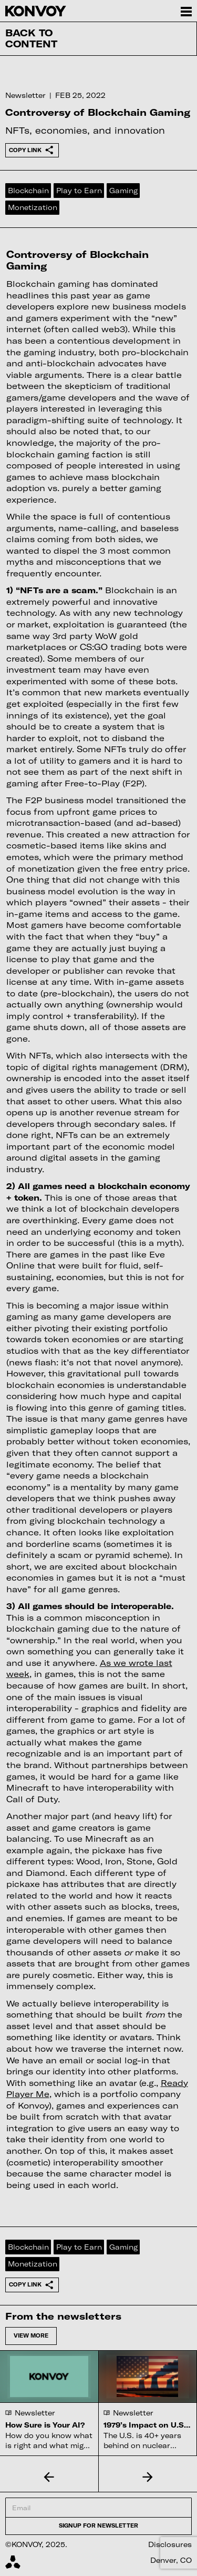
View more (31, 2335)
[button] (49, 2476)
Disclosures (170, 2544)
